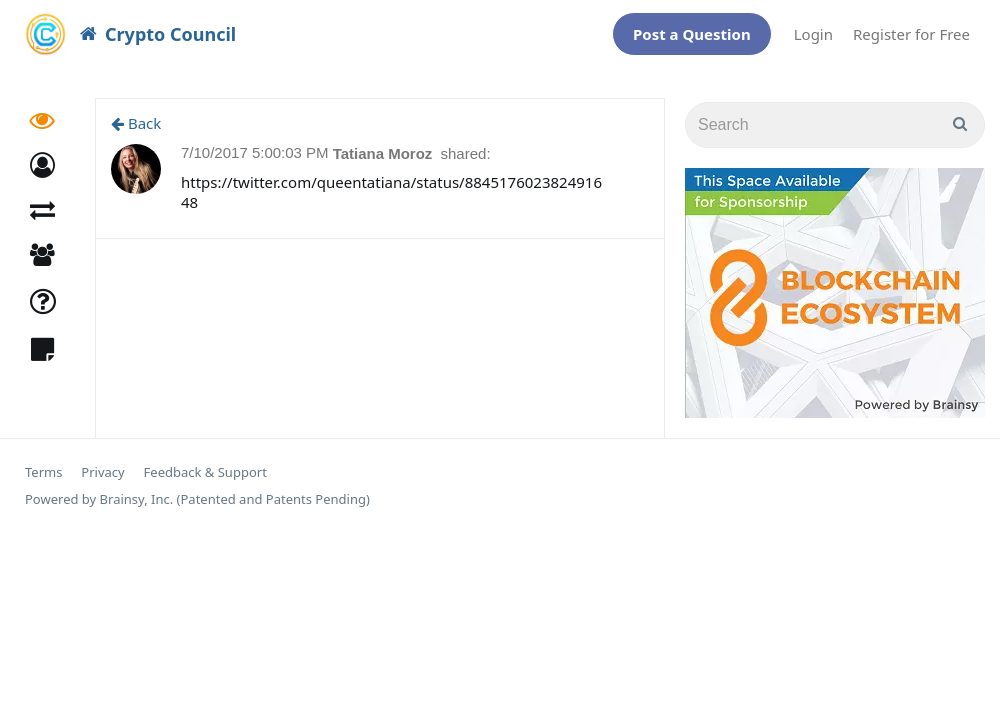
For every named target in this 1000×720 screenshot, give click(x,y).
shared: (466, 143)
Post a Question (692, 29)
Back (136, 113)
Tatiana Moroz (385, 143)
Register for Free (911, 29)
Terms (43, 462)
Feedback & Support (205, 462)
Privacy (102, 462)
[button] (42, 155)
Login (813, 29)
